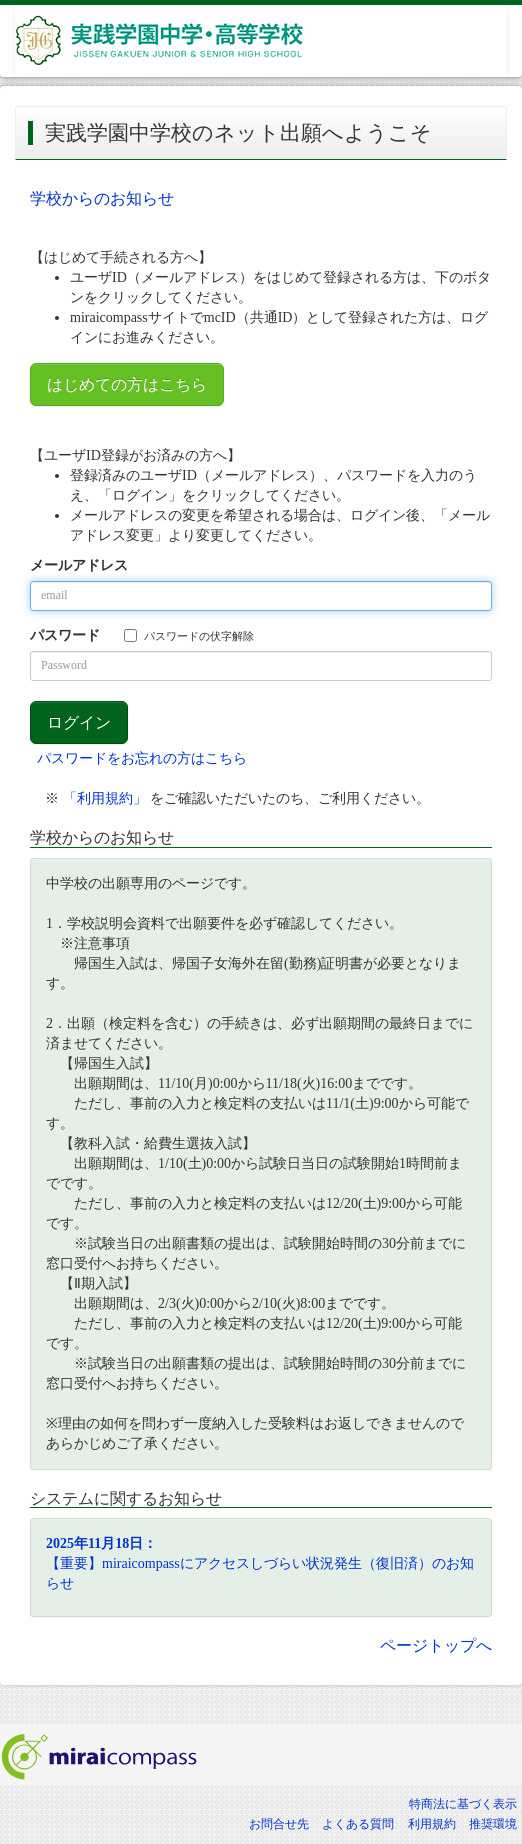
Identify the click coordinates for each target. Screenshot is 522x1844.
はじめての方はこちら (127, 384)
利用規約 (432, 1824)
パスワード (65, 635)
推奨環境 (493, 1824)
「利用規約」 (105, 798)
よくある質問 (358, 1824)
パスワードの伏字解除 (189, 635)
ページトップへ (436, 1645)
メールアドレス (79, 565)
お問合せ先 (279, 1824)
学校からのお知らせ (102, 198)
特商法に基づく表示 (463, 1804)
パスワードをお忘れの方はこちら (142, 758)
